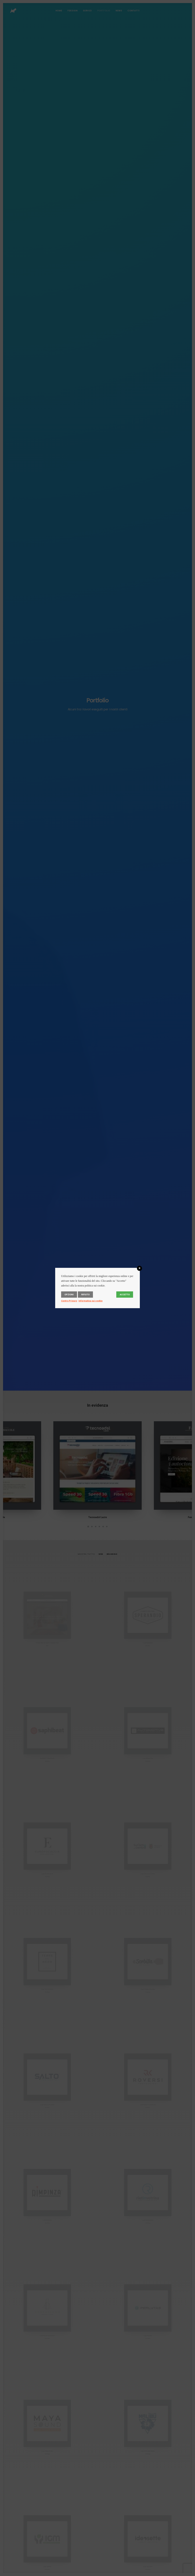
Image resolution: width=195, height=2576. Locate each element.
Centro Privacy (69, 1301)
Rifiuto (85, 1294)
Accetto (125, 1294)
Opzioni (69, 1294)
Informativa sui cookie (91, 1301)
